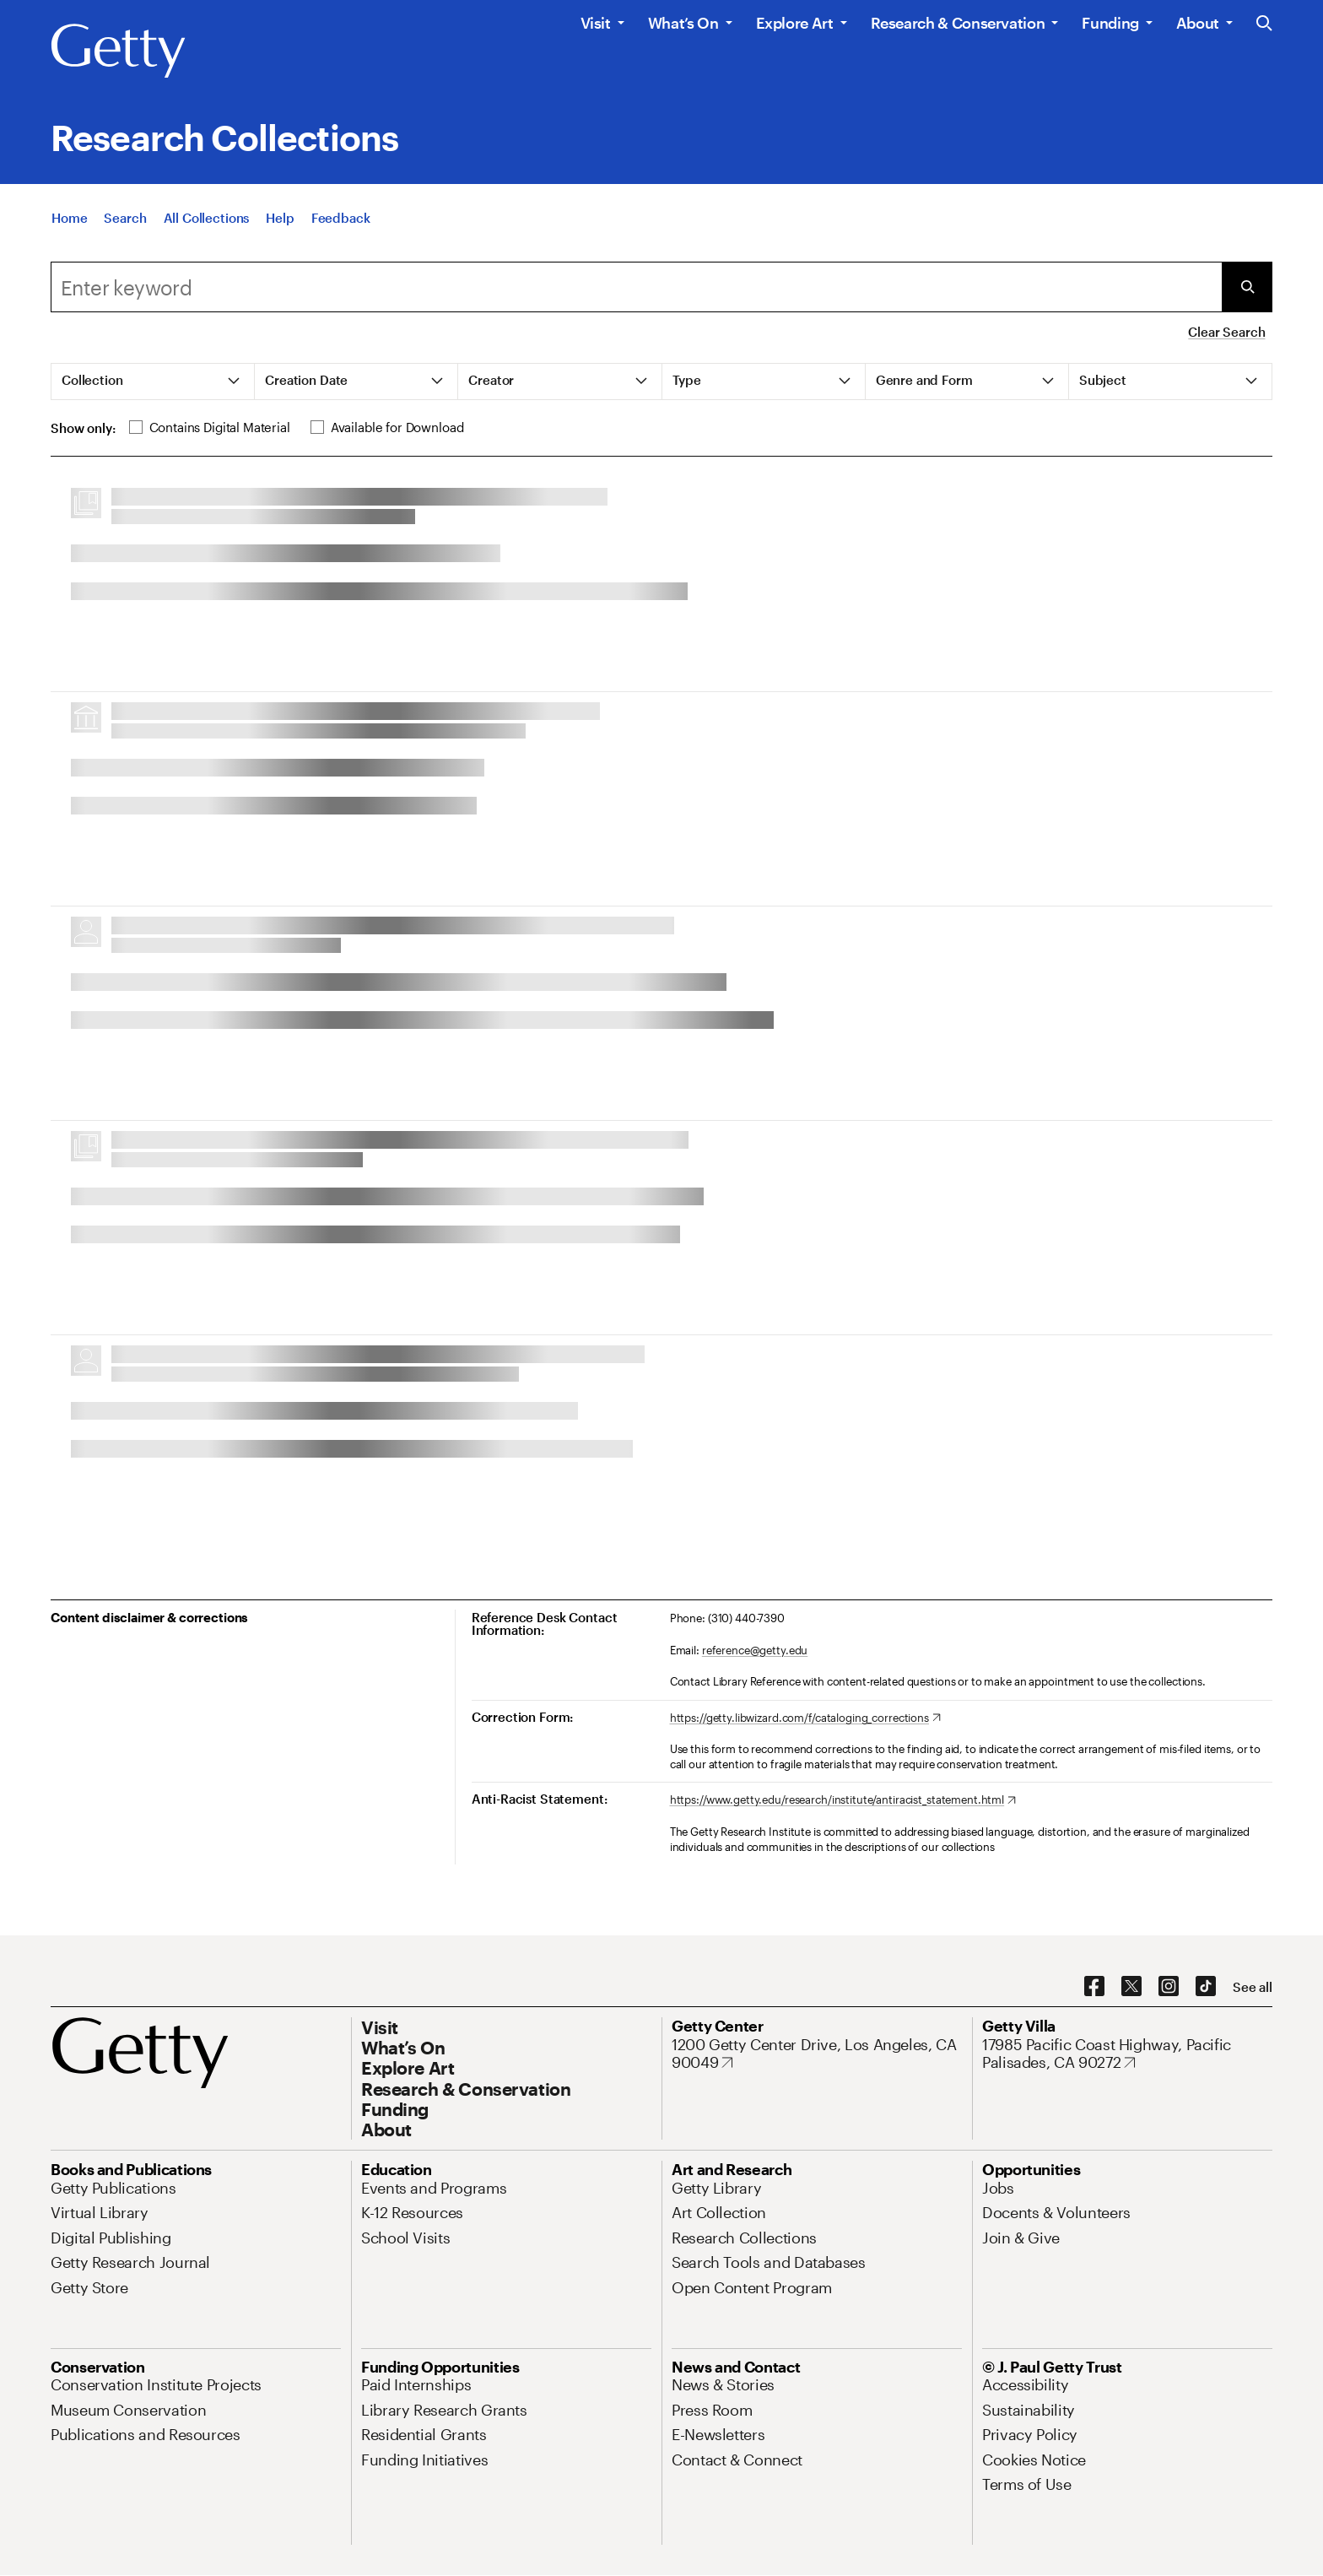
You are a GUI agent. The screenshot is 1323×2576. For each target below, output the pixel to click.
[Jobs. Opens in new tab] (998, 2187)
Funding (1110, 23)
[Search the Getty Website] (1264, 24)
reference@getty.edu (755, 1650)
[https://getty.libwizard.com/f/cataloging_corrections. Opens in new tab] (805, 1718)
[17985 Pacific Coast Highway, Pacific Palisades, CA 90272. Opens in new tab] (1127, 2054)
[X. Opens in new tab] (1131, 1987)
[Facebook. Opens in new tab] (1094, 1987)
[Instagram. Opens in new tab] (1168, 1987)
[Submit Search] (1247, 287)
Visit (595, 23)
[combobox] (636, 287)
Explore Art (795, 23)
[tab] (153, 381)
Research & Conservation (958, 23)
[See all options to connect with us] (1252, 1987)
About (1197, 23)
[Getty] (118, 51)
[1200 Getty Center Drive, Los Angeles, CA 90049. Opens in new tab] (817, 2054)
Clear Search (1226, 331)
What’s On (683, 23)
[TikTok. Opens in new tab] (1206, 1987)
